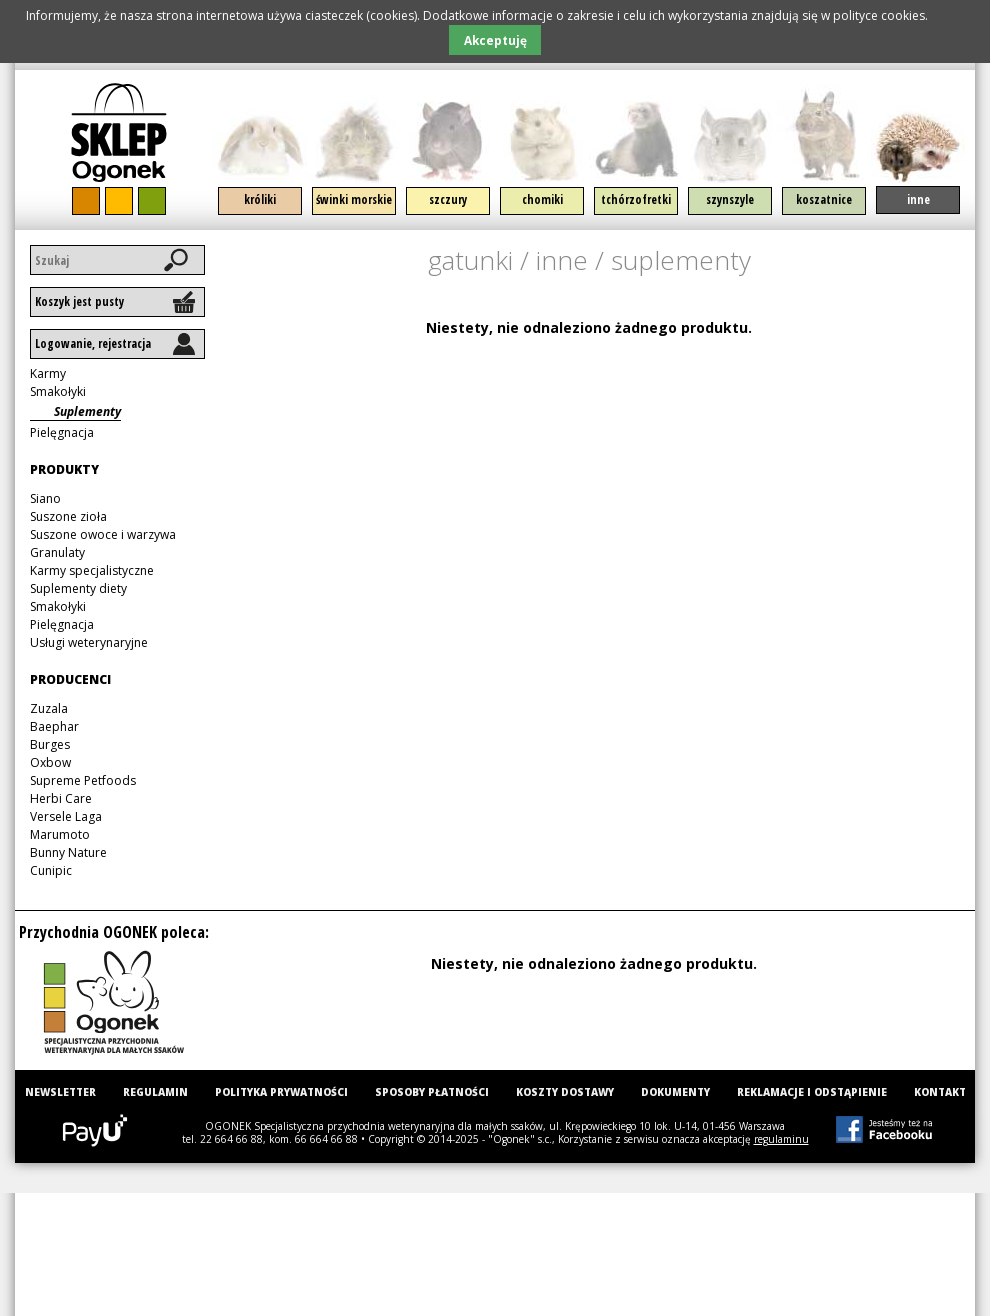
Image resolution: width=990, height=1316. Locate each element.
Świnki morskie (354, 199)
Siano (45, 498)
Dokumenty (675, 1092)
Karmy (48, 373)
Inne (918, 199)
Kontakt (940, 1092)
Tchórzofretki (636, 199)
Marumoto (60, 834)
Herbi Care (61, 798)
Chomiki (542, 199)
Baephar (54, 726)
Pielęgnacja (62, 432)
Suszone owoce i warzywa (103, 534)
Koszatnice (824, 199)
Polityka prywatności (281, 1092)
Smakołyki (58, 391)
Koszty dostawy (565, 1092)
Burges (50, 744)
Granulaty (57, 552)
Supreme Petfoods (83, 780)
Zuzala (49, 708)
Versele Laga (66, 816)
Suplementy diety (78, 588)
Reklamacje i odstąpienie (812, 1092)
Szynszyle (730, 199)
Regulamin (155, 1092)
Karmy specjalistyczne (92, 570)
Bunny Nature (68, 852)
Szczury (448, 199)
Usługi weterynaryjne (89, 642)
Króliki (260, 199)
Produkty (64, 469)
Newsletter (60, 1092)
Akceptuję (495, 40)
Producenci (70, 679)
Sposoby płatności (432, 1092)
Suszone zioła (68, 516)
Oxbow (50, 762)
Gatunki (470, 260)
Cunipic (51, 870)
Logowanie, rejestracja (93, 343)
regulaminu (781, 1139)
